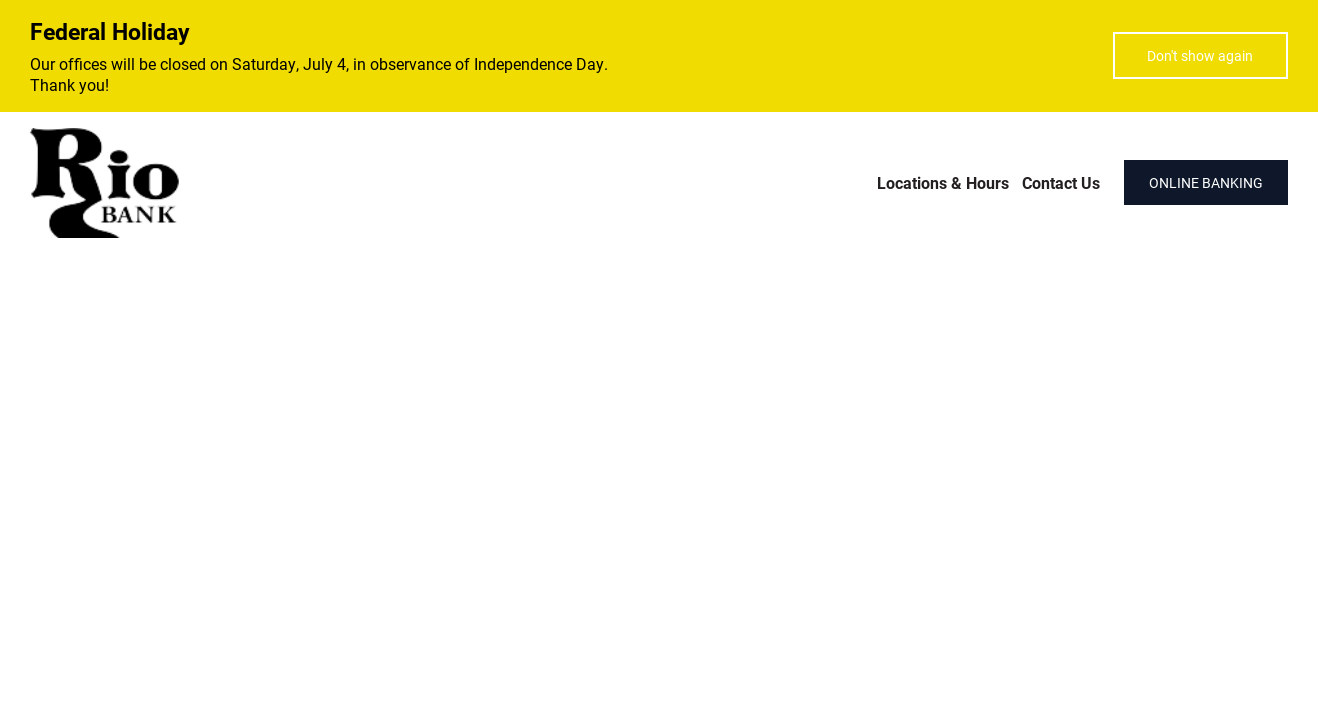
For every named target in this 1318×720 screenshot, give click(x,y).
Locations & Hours (943, 182)
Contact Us (1061, 182)
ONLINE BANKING (1206, 182)
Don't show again (1200, 55)
